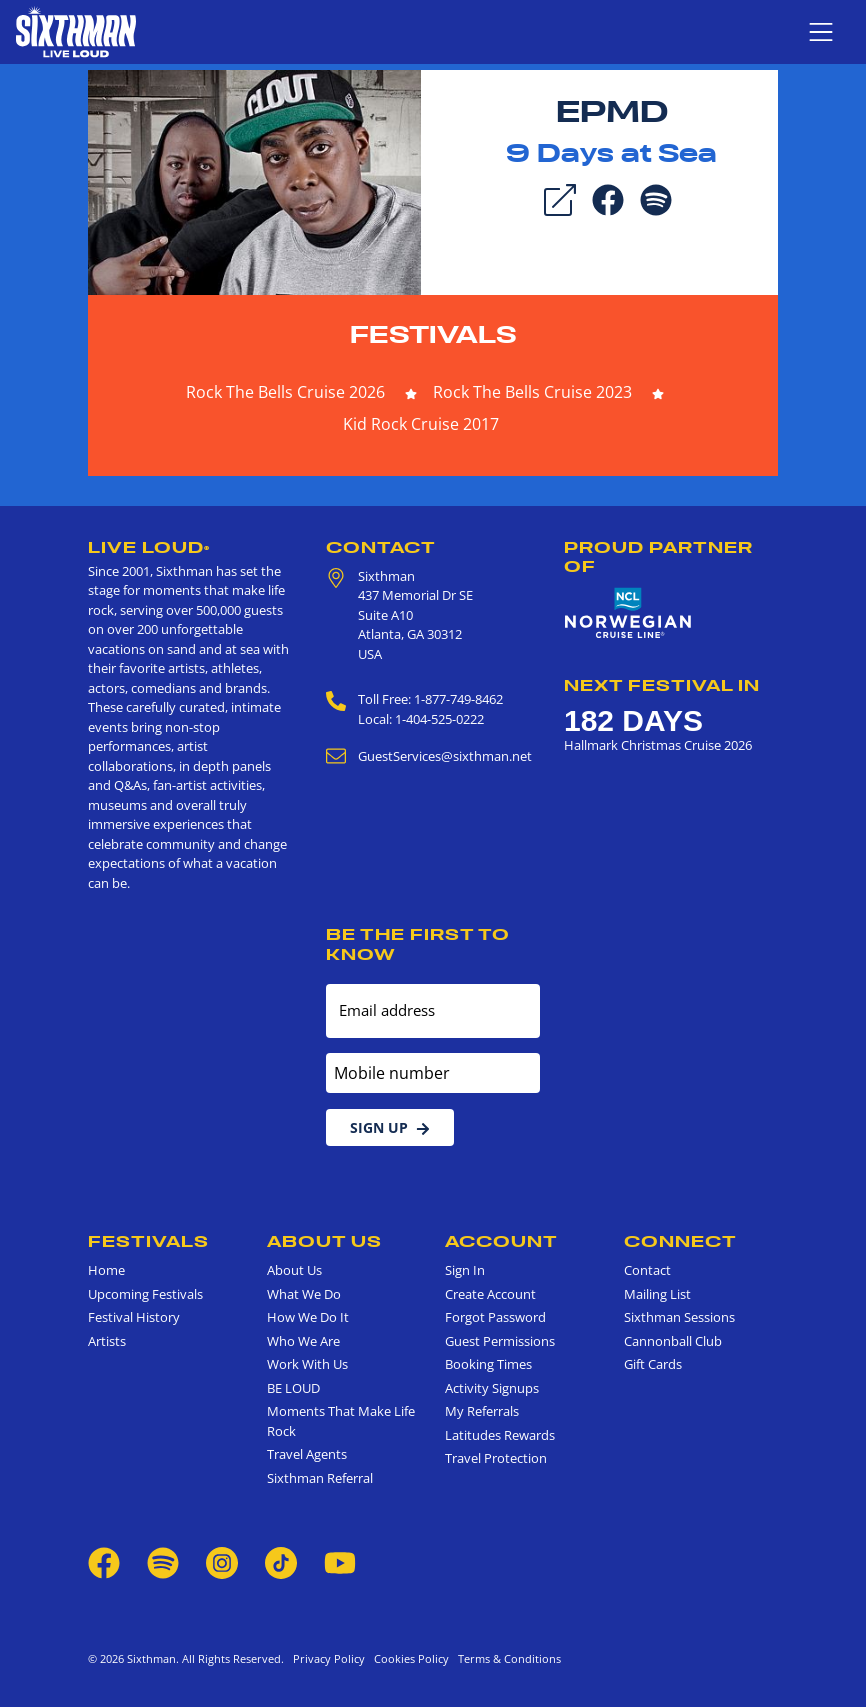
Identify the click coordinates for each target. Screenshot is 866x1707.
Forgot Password (495, 1317)
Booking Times (488, 1364)
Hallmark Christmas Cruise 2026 (658, 745)
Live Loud (149, 547)
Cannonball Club (673, 1341)
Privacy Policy (329, 1658)
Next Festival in (662, 685)
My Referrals (482, 1411)
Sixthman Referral (320, 1478)
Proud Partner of (658, 556)
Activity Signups (492, 1388)
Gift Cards (653, 1364)
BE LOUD (293, 1388)
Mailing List (657, 1294)
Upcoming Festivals (145, 1294)
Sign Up (390, 1127)
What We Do (304, 1294)
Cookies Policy (408, 1658)
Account (501, 1241)
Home (106, 1270)
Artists (107, 1341)
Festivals (433, 334)
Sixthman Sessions (679, 1317)
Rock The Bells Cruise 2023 (532, 392)
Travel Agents (307, 1454)
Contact (381, 547)
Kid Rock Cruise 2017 (421, 424)
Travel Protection (496, 1458)
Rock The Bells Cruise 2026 (285, 392)
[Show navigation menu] (821, 32)
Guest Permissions (500, 1341)
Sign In (465, 1270)
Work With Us (307, 1364)
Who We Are (303, 1341)
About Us (324, 1241)
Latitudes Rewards (500, 1435)
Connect (680, 1241)
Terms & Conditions (506, 1658)
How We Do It (308, 1317)
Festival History (134, 1317)
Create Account (490, 1294)
